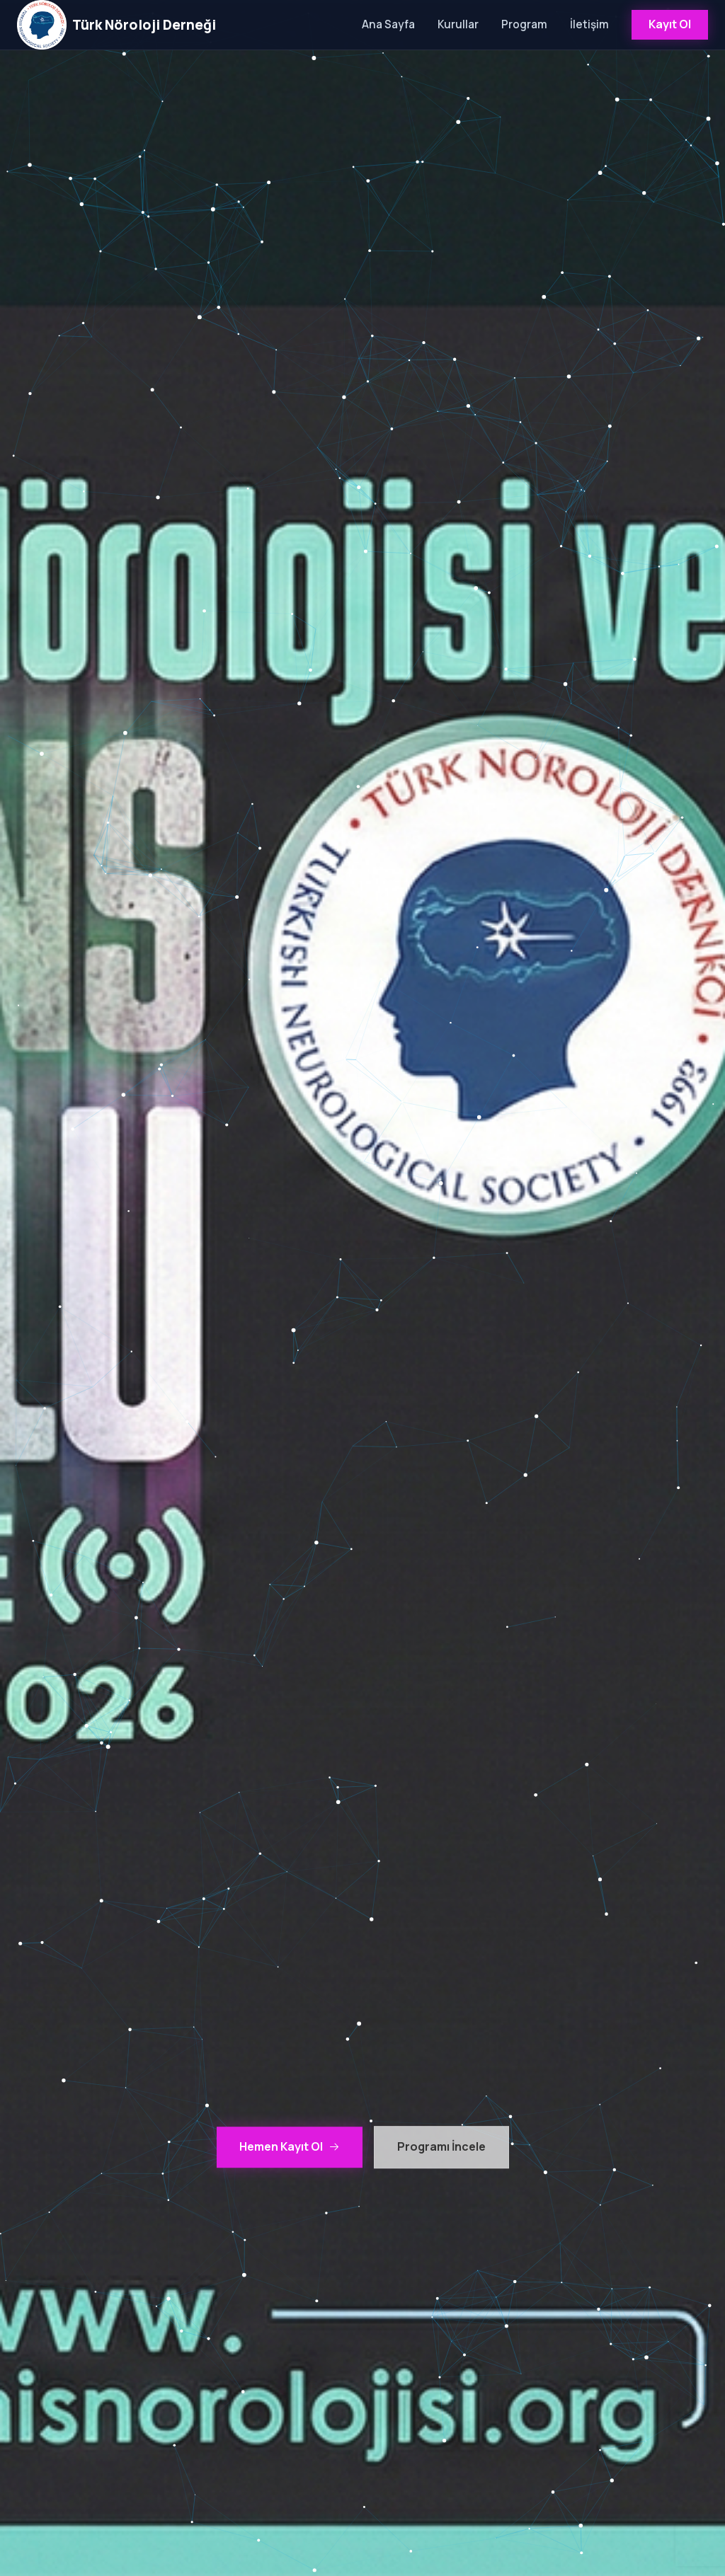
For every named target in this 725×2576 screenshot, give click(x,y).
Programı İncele (441, 2147)
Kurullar (458, 24)
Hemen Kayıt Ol (289, 2147)
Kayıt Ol (670, 24)
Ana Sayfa (388, 24)
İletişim (589, 24)
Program (524, 24)
